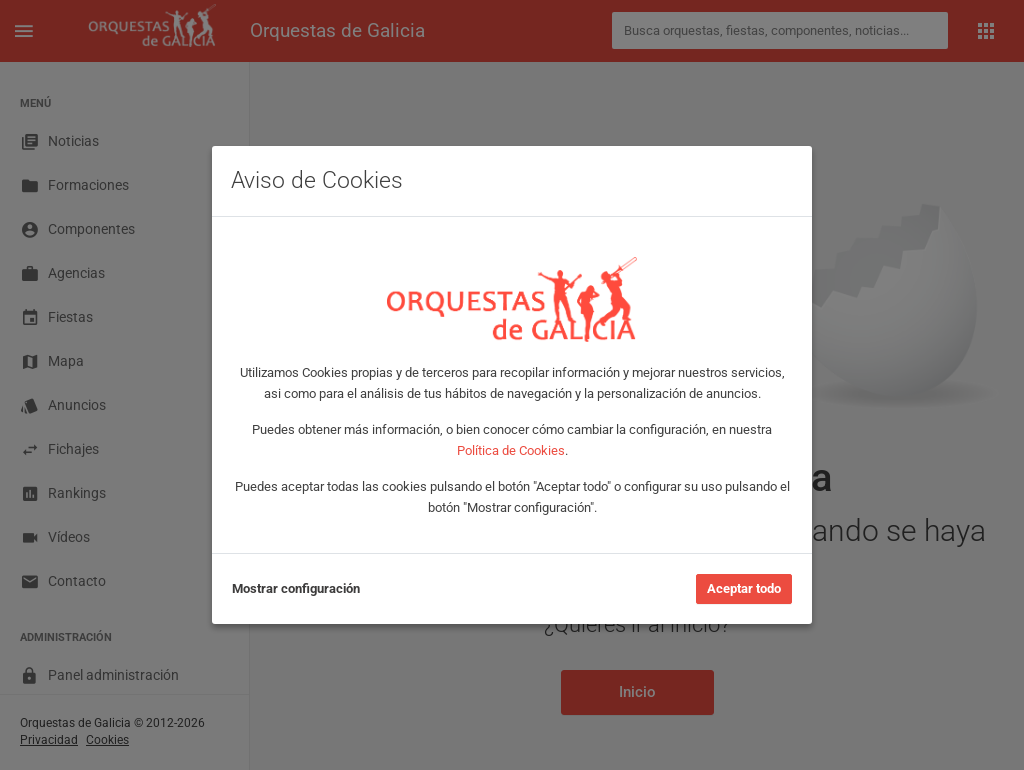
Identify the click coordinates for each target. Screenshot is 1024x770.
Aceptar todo (744, 588)
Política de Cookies (511, 450)
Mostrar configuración (296, 588)
